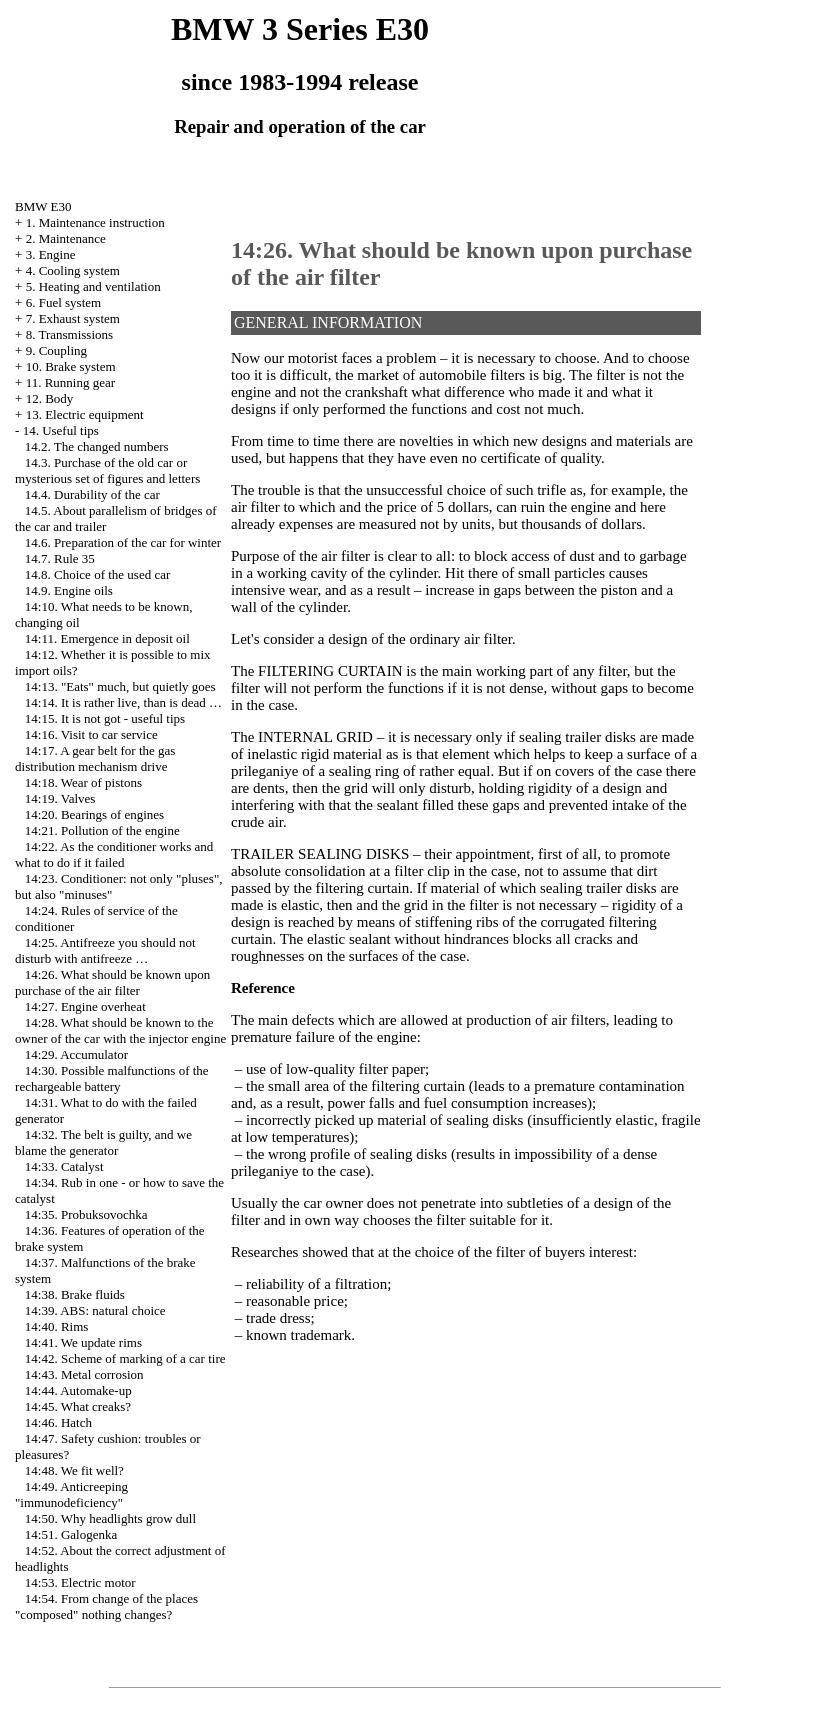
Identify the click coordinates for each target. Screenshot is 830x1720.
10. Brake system (71, 366)
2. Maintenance (66, 238)
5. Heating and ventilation (93, 286)
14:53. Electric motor (80, 1582)
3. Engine (51, 254)
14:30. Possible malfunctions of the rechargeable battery (112, 1078)
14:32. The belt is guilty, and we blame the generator (103, 1142)
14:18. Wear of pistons (83, 782)
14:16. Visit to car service (91, 734)
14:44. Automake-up (78, 1390)
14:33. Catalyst (64, 1166)
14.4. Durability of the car (92, 494)
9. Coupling (56, 350)
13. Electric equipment (85, 414)
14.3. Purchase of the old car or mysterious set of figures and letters (107, 470)
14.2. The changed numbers (97, 446)
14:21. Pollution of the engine (102, 830)
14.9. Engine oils (69, 590)
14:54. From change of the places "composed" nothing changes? (106, 1606)
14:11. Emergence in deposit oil (107, 638)
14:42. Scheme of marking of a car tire (125, 1358)
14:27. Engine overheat (85, 1006)
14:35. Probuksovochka (86, 1214)
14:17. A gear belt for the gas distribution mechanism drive (95, 758)
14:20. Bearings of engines (94, 814)
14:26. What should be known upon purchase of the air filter (112, 982)
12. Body (50, 398)
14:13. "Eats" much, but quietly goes (120, 686)
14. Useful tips (61, 430)
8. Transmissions (69, 334)
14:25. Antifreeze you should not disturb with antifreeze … (105, 950)
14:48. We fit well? (74, 1470)
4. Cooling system (73, 270)
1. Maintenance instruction (95, 222)
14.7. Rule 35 (60, 558)
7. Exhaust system (73, 318)
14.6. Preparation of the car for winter (123, 542)
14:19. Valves (60, 798)
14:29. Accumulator (76, 1054)
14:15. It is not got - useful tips (105, 718)
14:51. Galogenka (71, 1534)
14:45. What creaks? (78, 1406)
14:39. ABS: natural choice (95, 1310)
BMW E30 (43, 206)
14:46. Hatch (58, 1422)
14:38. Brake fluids (75, 1294)
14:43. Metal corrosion (84, 1374)
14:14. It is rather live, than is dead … (123, 702)
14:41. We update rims (83, 1342)
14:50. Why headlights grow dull (110, 1518)
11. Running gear (70, 382)
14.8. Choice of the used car (97, 574)
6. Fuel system (63, 302)
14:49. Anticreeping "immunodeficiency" (71, 1494)
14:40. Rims (57, 1326)
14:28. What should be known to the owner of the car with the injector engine (120, 1030)
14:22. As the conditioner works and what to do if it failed (114, 854)
